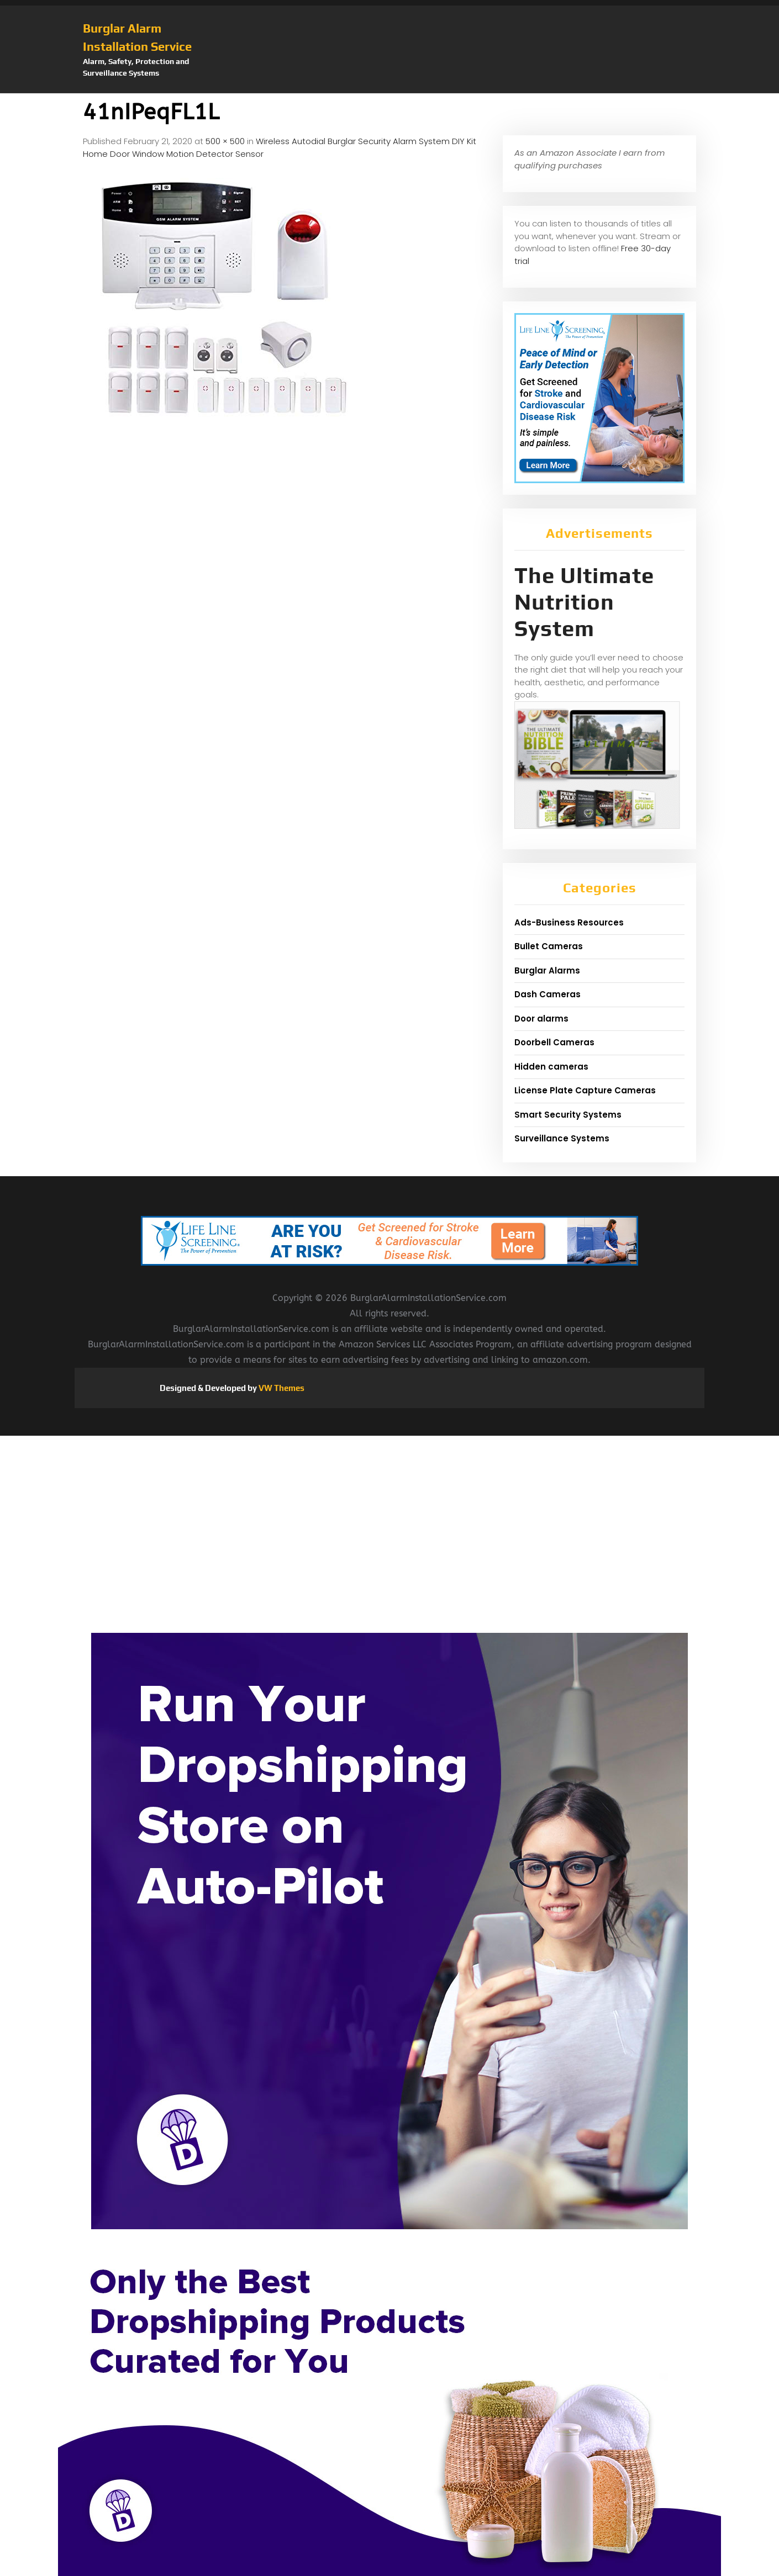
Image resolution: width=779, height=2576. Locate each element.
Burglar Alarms (547, 970)
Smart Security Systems (568, 1114)
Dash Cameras (547, 994)
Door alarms (541, 1018)
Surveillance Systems (561, 1138)
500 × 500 (225, 141)
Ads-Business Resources (569, 922)
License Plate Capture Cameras (585, 1090)
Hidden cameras (551, 1066)
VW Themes (280, 1388)
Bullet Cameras (548, 946)
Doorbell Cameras (554, 1042)
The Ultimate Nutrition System (584, 602)
